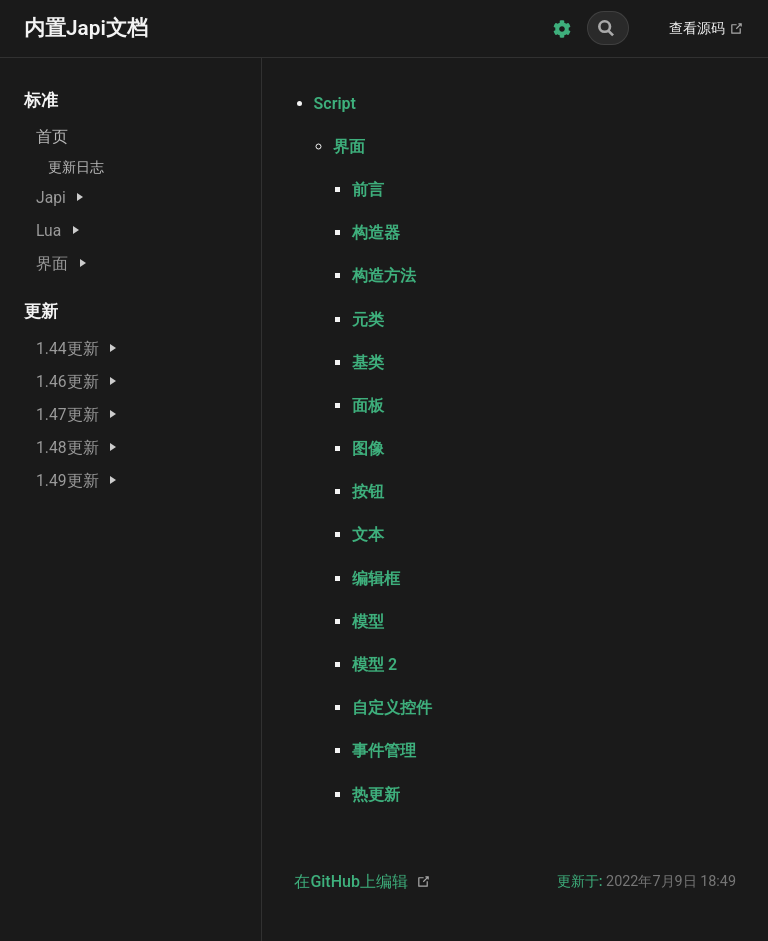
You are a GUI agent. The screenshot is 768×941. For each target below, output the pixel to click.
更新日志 (76, 167)
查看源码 (706, 29)
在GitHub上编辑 (351, 881)
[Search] (608, 28)
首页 (52, 136)
